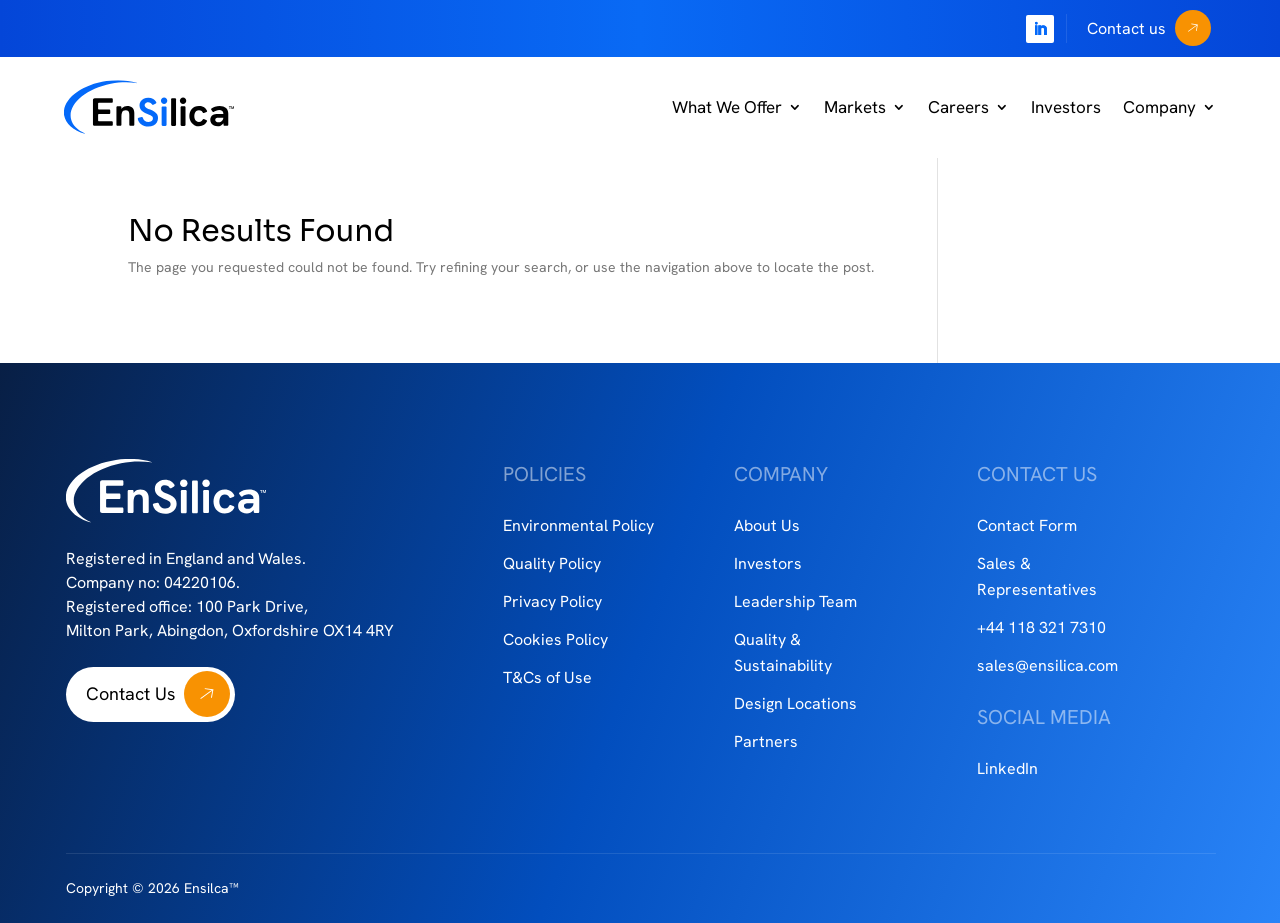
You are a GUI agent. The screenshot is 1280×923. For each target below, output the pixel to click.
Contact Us (130, 693)
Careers (958, 107)
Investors (1066, 107)
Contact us (1126, 28)
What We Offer (727, 107)
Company (1159, 107)
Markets (855, 107)
